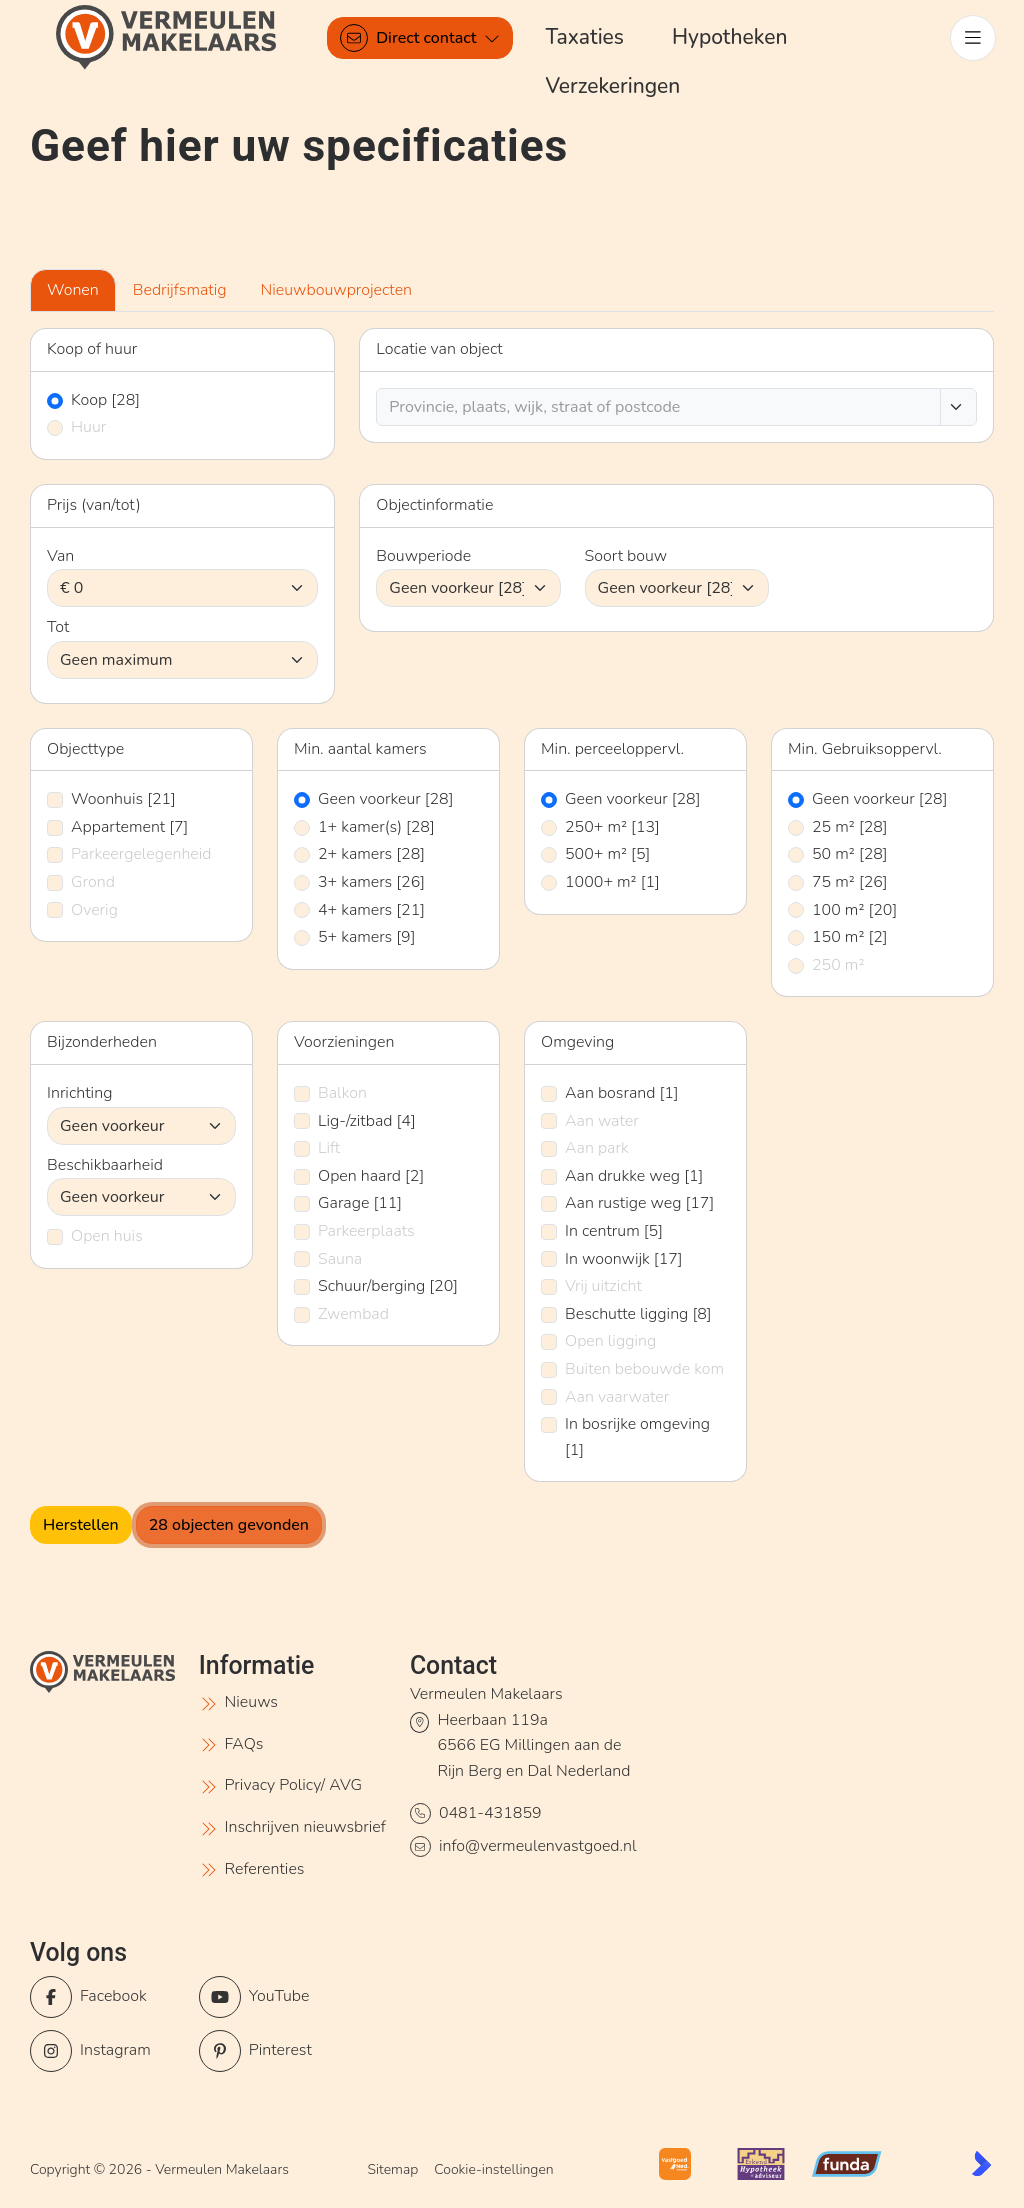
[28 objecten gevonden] (229, 1525)
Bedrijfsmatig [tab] (180, 290)
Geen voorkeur (386, 799)
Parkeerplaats (366, 1231)
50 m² (850, 854)
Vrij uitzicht (603, 1286)
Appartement (129, 827)
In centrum (614, 1231)
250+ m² (612, 827)
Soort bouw (626, 556)
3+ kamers (371, 882)
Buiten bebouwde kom (644, 1369)
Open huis (107, 1236)
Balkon (342, 1093)
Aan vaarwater (617, 1397)
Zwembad (353, 1314)
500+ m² (607, 854)
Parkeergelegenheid (141, 854)
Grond (93, 882)
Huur (88, 427)
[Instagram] (108, 2051)
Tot (58, 627)
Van (60, 556)
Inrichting (79, 1093)
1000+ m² (612, 882)
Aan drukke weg (634, 1176)
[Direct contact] (421, 38)
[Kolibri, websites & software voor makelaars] (981, 2163)
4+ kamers (371, 910)
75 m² (850, 882)
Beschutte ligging (638, 1314)
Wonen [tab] (73, 290)
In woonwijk (624, 1259)
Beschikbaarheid (105, 1165)
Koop (105, 400)
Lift (329, 1148)
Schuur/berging (388, 1286)
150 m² (850, 937)
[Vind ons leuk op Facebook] (108, 1997)
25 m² (850, 827)
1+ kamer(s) (376, 827)
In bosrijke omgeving (637, 1437)
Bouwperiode (423, 556)
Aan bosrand (622, 1093)
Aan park (597, 1148)
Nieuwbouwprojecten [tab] (337, 290)
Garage (360, 1203)
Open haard (371, 1176)
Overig (94, 910)
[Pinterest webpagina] (277, 2051)
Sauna (340, 1259)
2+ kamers (371, 854)
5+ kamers (366, 937)
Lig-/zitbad (367, 1121)
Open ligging (610, 1341)
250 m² (838, 965)
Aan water (602, 1121)
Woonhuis (123, 799)
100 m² (854, 910)
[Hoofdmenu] (972, 38)
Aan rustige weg (639, 1203)
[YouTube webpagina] (277, 1997)
